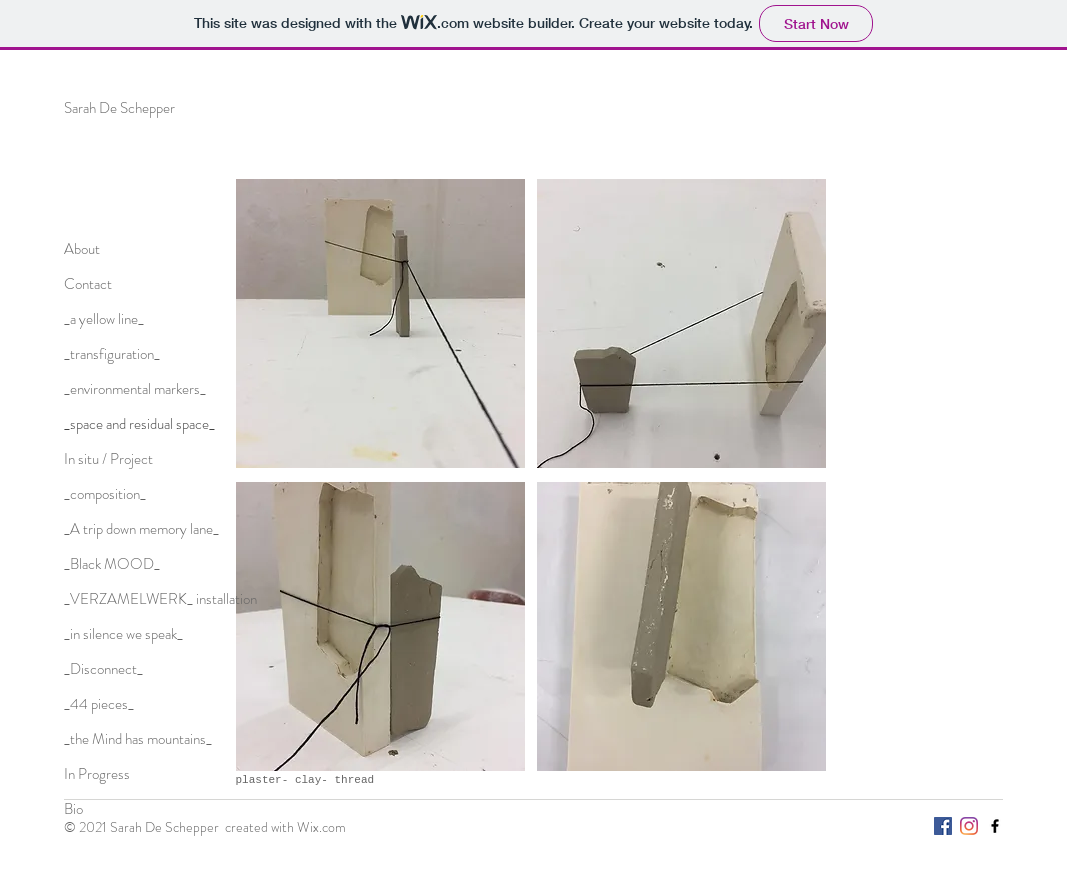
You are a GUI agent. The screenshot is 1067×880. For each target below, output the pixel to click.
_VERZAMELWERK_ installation (160, 599)
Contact (88, 284)
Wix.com (321, 827)
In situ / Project (108, 459)
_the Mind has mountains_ (138, 739)
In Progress (97, 774)
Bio (73, 809)
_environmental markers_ (135, 389)
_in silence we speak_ (123, 634)
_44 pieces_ (99, 704)
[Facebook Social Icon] (943, 826)
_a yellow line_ (104, 319)
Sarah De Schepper (119, 108)
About (82, 249)
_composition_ (105, 494)
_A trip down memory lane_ (141, 529)
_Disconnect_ (103, 669)
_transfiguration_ (112, 354)
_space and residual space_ (139, 424)
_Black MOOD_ (112, 564)
